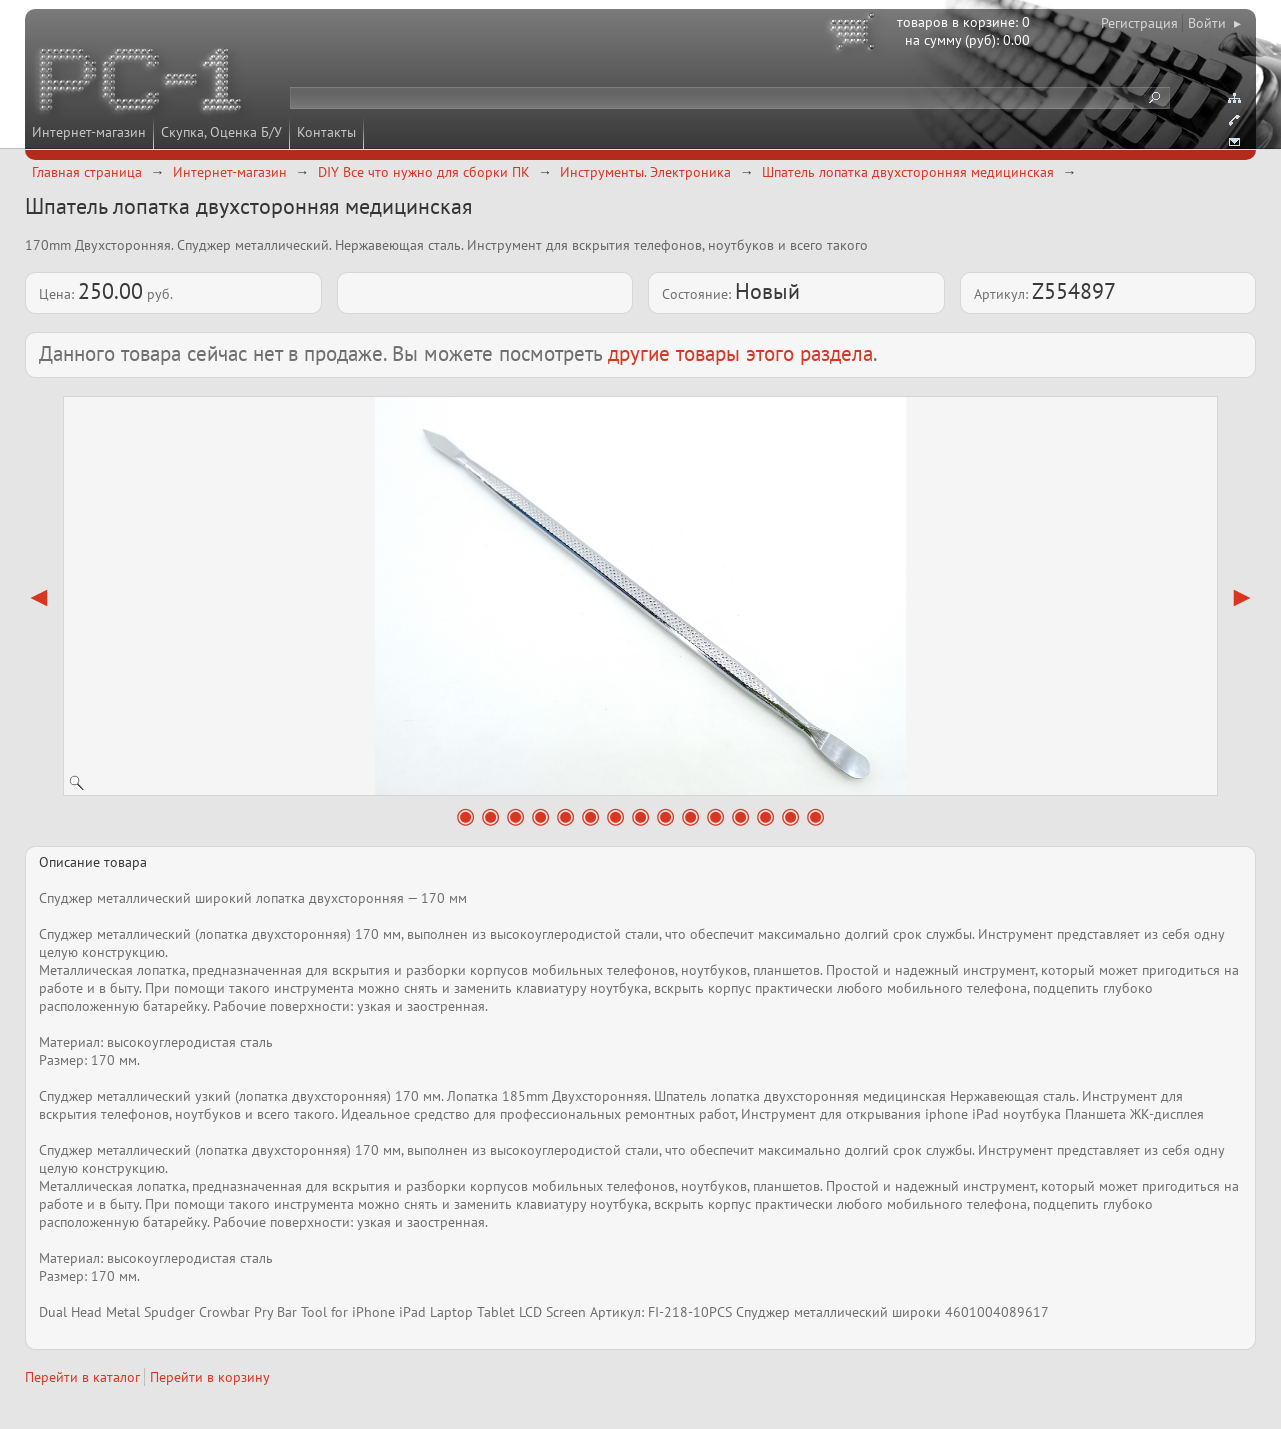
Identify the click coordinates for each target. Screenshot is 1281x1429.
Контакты (326, 132)
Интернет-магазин (89, 132)
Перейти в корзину (210, 1377)
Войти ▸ (1214, 23)
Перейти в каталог (82, 1377)
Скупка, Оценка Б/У (221, 132)
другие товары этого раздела (740, 353)
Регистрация (1139, 23)
